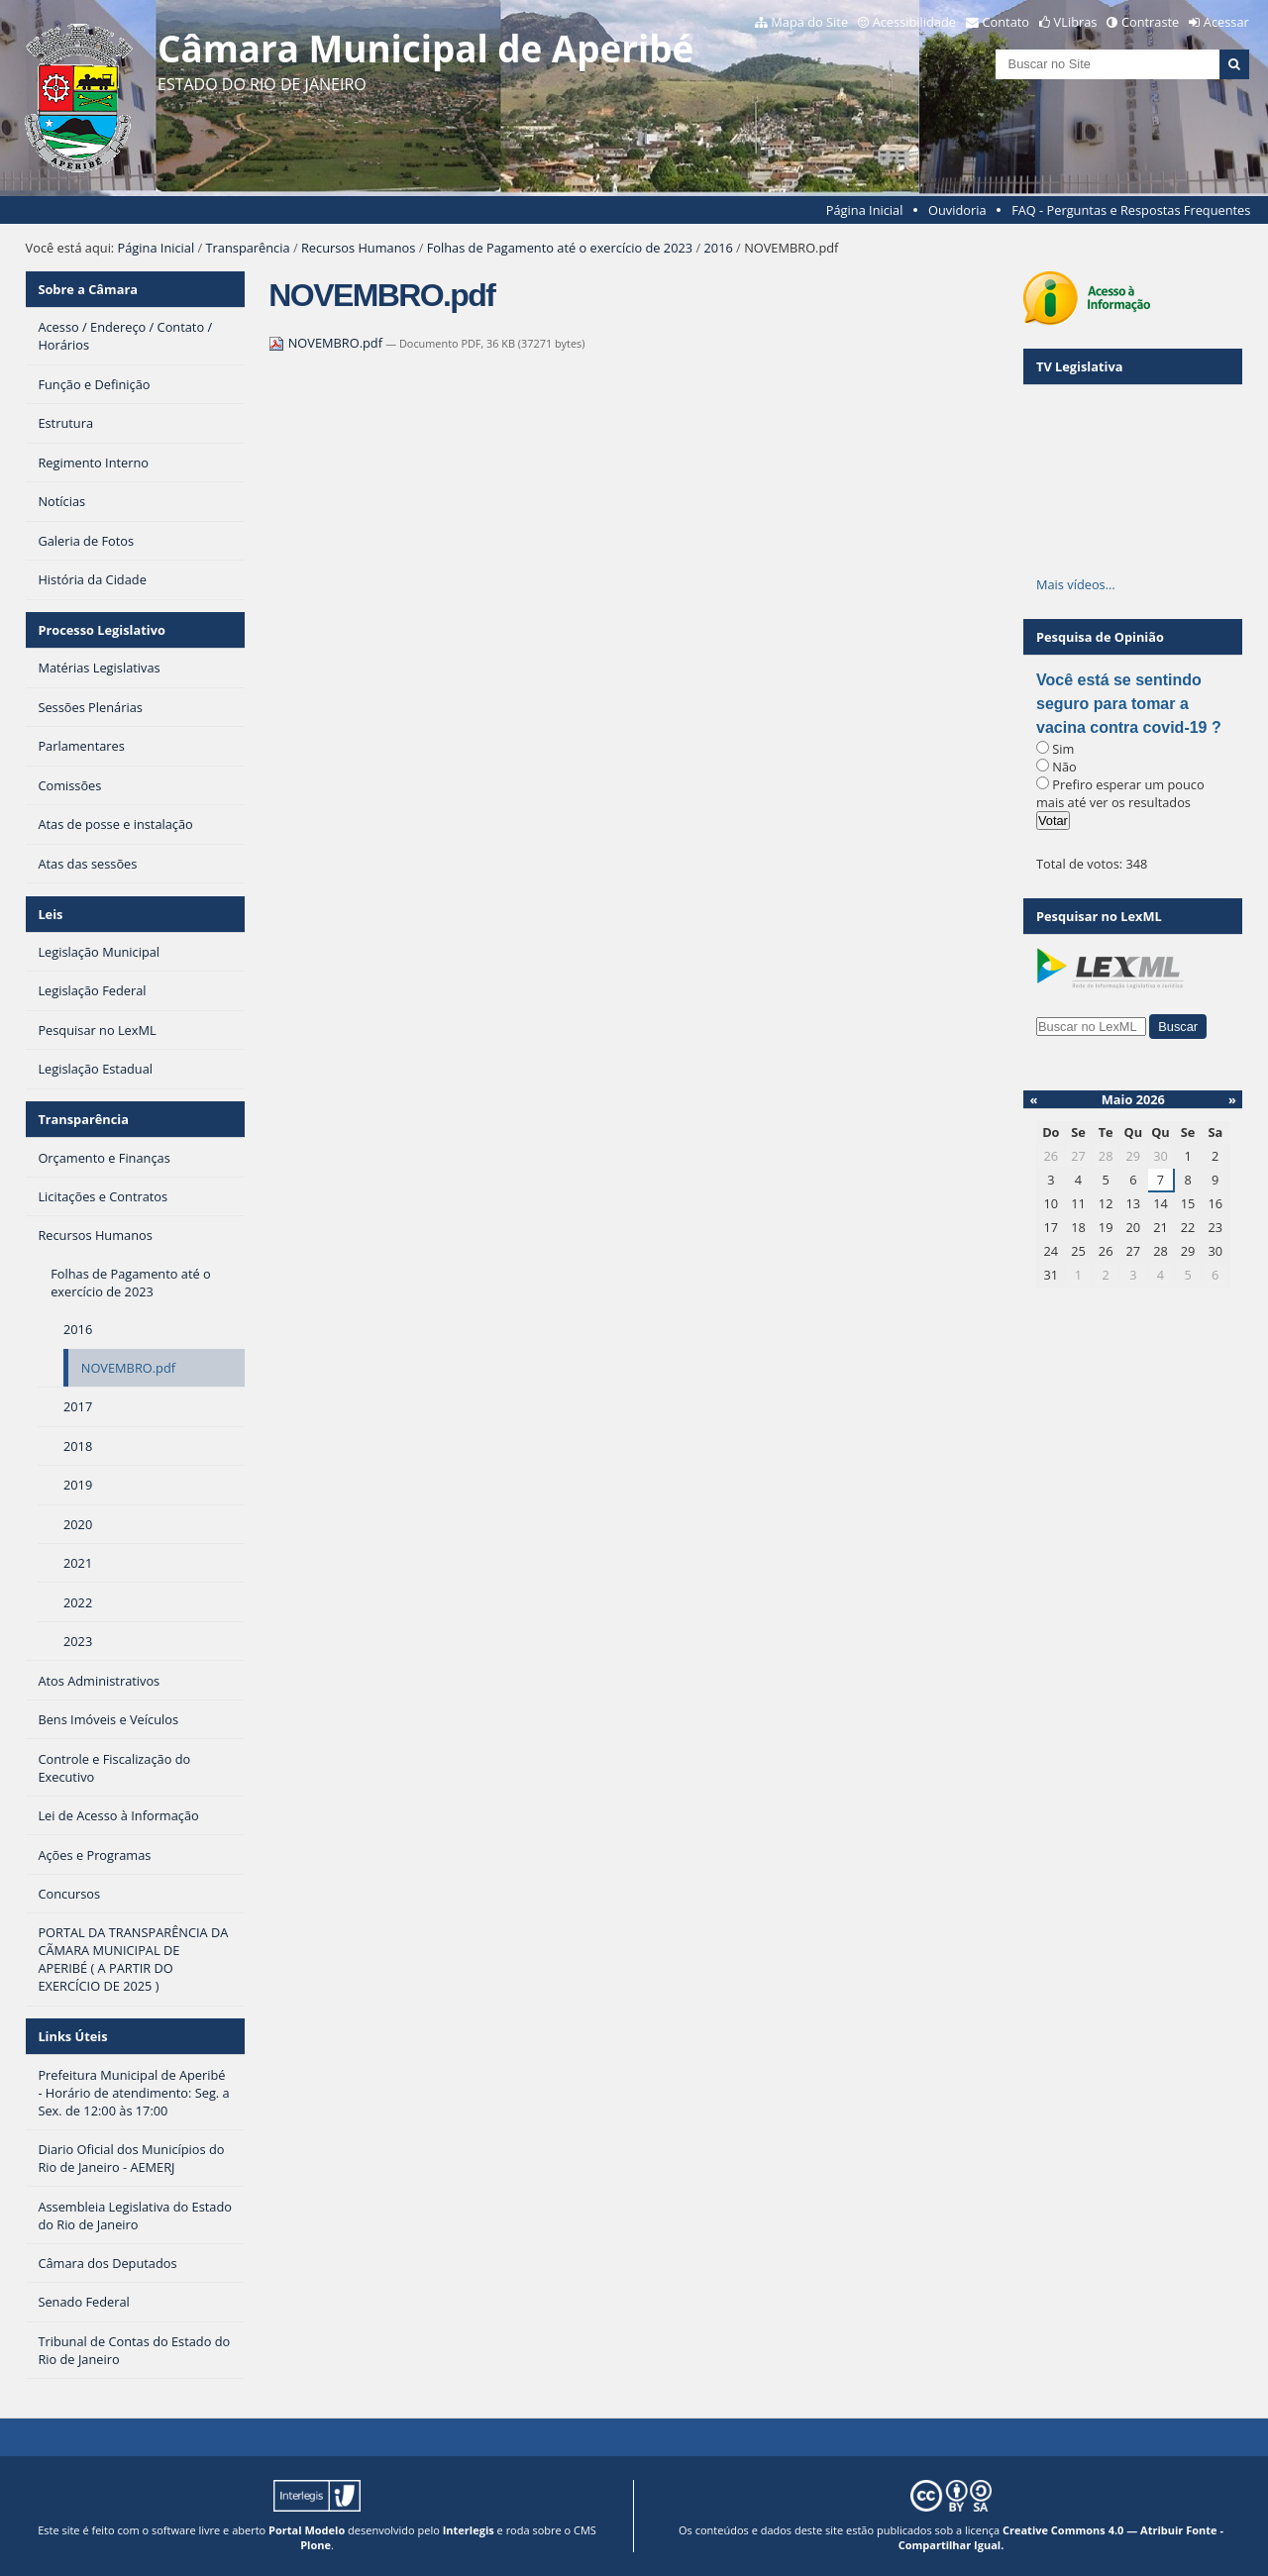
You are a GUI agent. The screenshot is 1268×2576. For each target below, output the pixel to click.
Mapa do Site (809, 22)
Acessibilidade (914, 22)
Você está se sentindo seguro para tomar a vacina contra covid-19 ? (1128, 703)
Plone (315, 2544)
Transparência (248, 248)
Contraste (1150, 22)
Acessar (1226, 22)
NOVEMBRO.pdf (326, 343)
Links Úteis (72, 2036)
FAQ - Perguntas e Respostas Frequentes (1130, 210)
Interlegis (468, 2530)
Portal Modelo (306, 2530)
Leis (50, 914)
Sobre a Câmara (88, 289)
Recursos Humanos (358, 248)
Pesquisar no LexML (1099, 916)
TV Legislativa (1079, 366)
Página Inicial (864, 210)
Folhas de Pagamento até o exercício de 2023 (559, 248)
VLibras (1076, 22)
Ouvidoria (957, 210)
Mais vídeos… (1075, 584)
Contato (1006, 22)
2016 (718, 248)
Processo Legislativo (101, 630)
